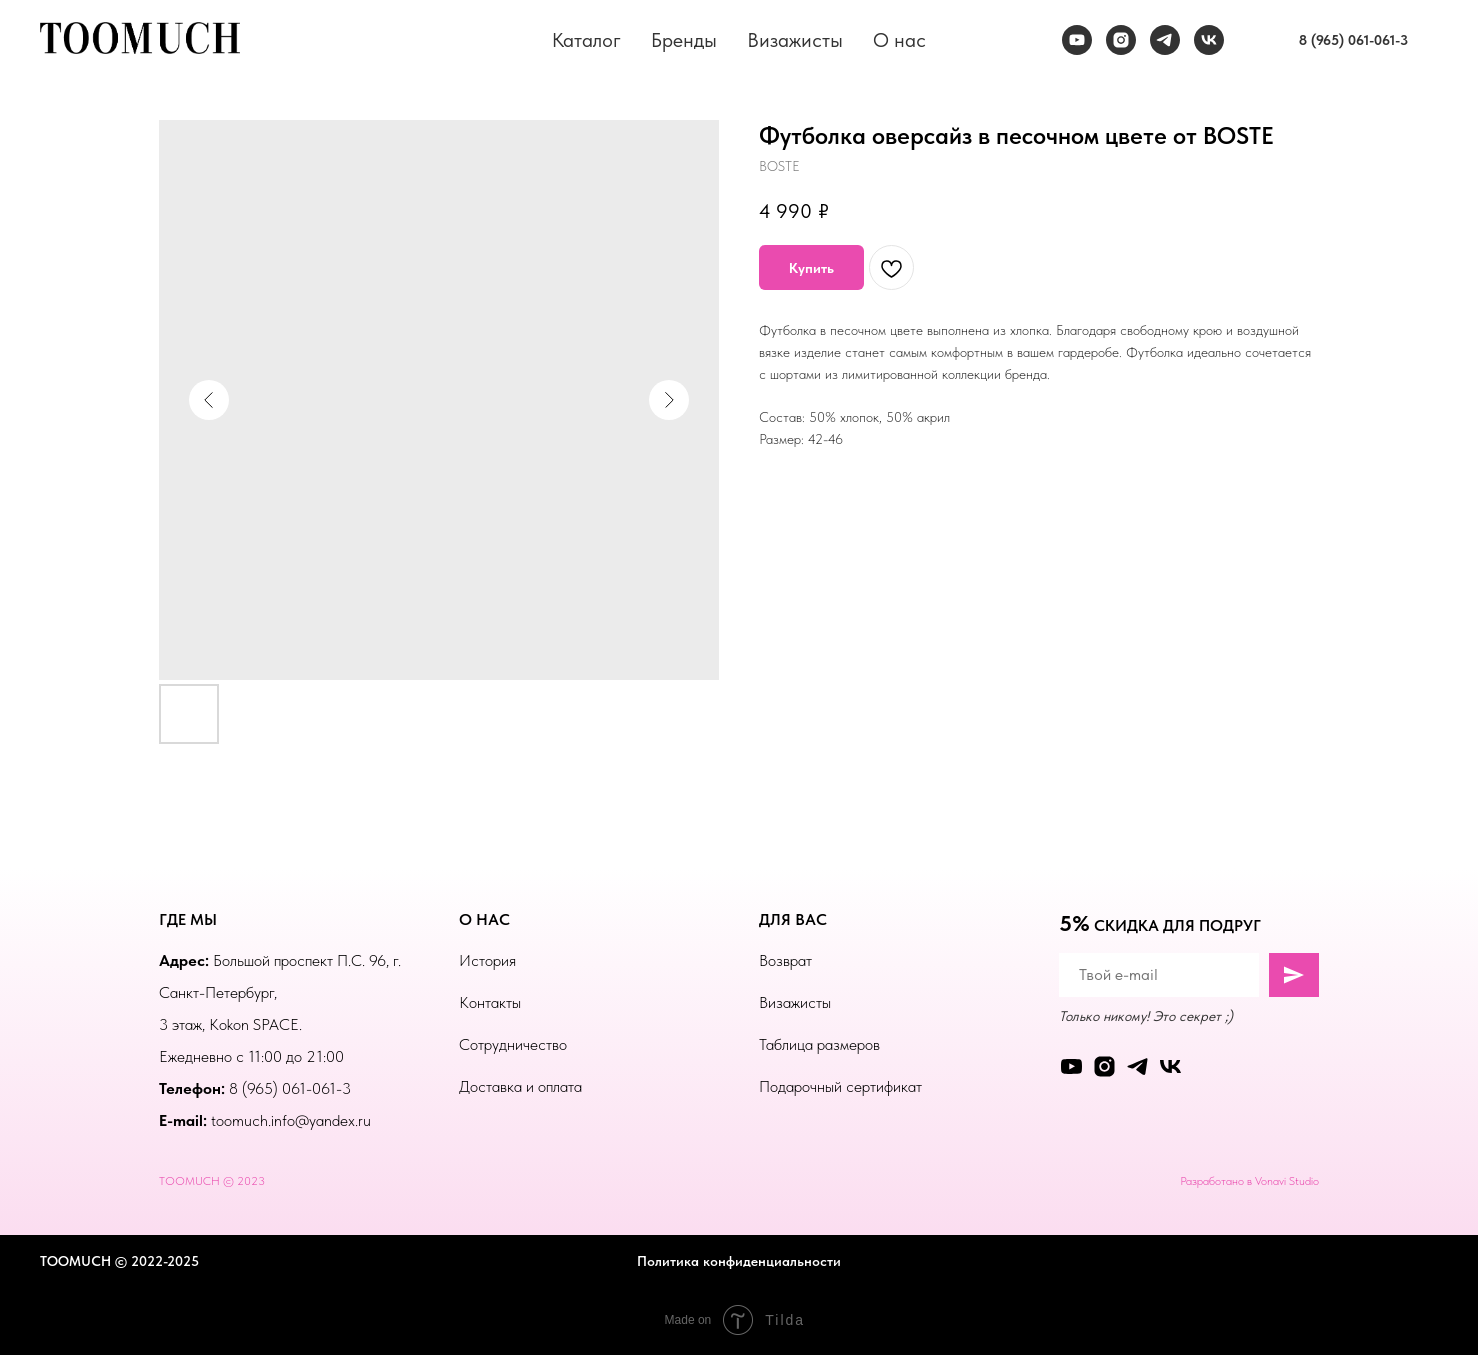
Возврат (785, 960)
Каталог (586, 40)
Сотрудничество (513, 1044)
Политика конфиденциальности (739, 1261)
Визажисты (795, 40)
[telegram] (1165, 40)
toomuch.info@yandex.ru (291, 1120)
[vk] (1209, 40)
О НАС (484, 919)
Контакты (490, 1002)
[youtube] (1077, 40)
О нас (899, 40)
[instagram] (1121, 40)
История (487, 960)
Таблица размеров (819, 1044)
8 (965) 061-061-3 (290, 1088)
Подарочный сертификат (840, 1086)
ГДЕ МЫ (188, 919)
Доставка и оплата (520, 1086)
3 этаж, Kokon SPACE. (230, 1024)
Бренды (684, 40)
